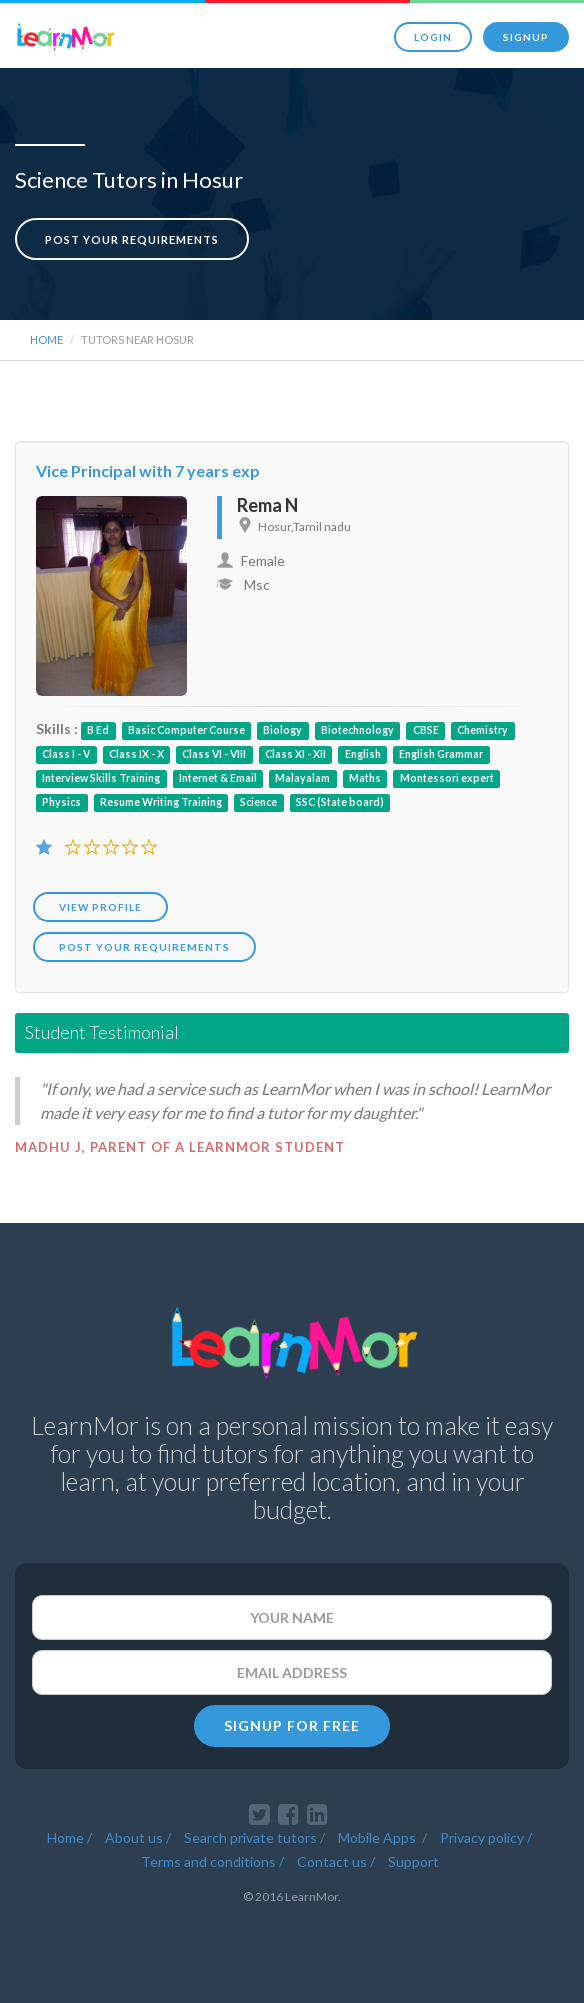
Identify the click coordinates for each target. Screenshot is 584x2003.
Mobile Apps (378, 1837)
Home (46, 339)
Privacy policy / (486, 1837)
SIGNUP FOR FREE (292, 1725)
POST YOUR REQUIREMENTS (144, 947)
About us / (138, 1837)
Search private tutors (250, 1837)
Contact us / (336, 1861)
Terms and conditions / (212, 1861)
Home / (69, 1837)
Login (433, 37)
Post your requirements (132, 239)
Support (413, 1861)
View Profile (100, 907)
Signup (526, 37)
